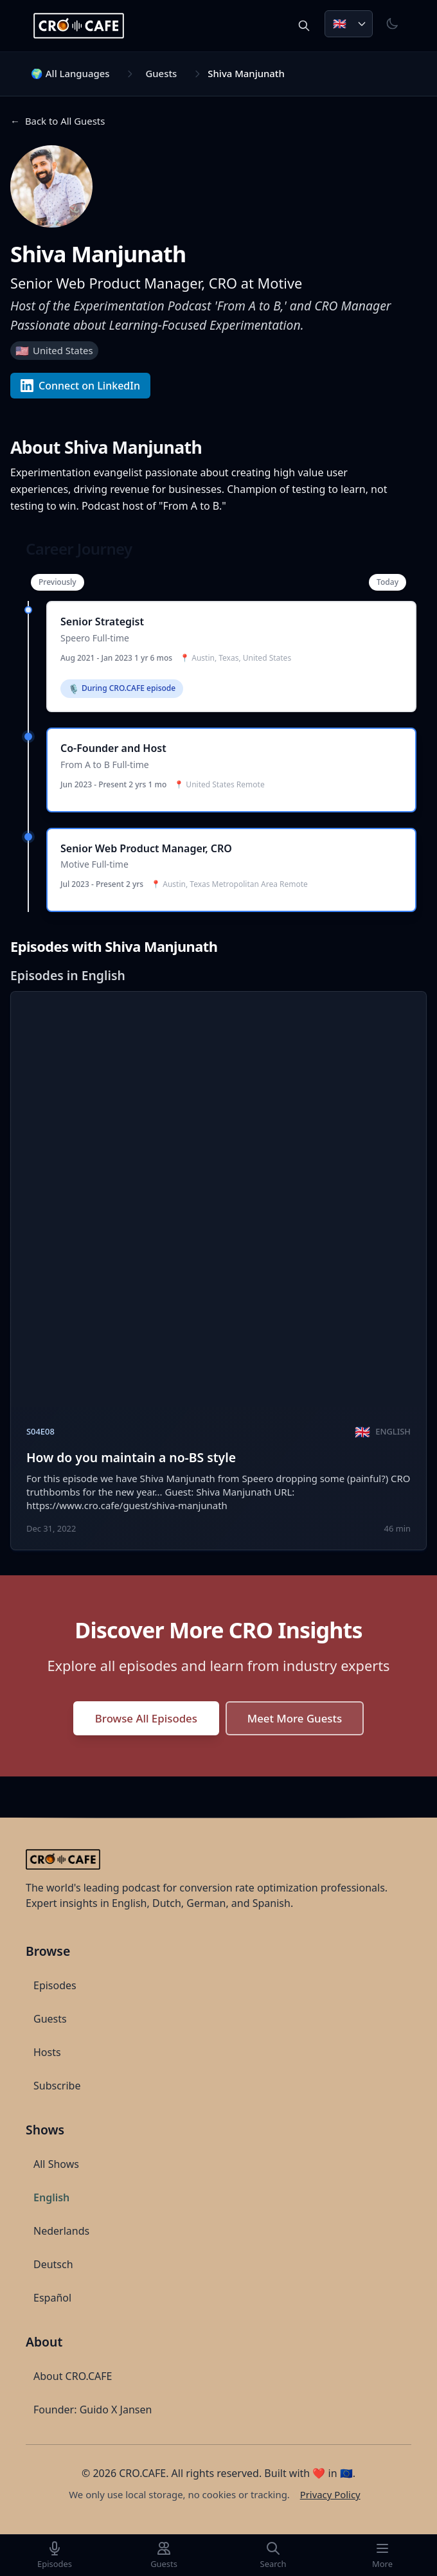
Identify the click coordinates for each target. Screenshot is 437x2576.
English (51, 2197)
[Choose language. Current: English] (349, 23)
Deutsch (53, 2264)
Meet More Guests (295, 1718)
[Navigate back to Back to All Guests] (57, 121)
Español (52, 2298)
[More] (382, 2555)
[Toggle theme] (392, 24)
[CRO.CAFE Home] (80, 26)
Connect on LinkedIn (80, 386)
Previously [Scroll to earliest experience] (57, 582)
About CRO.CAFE (72, 2376)
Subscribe (56, 2086)
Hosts (47, 2052)
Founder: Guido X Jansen (92, 2409)
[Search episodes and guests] (304, 25)
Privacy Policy (330, 2494)
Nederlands (61, 2231)
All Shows (56, 2164)
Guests (161, 73)
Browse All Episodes (145, 1718)
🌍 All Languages (70, 73)
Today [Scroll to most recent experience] (387, 582)
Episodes (54, 1985)
